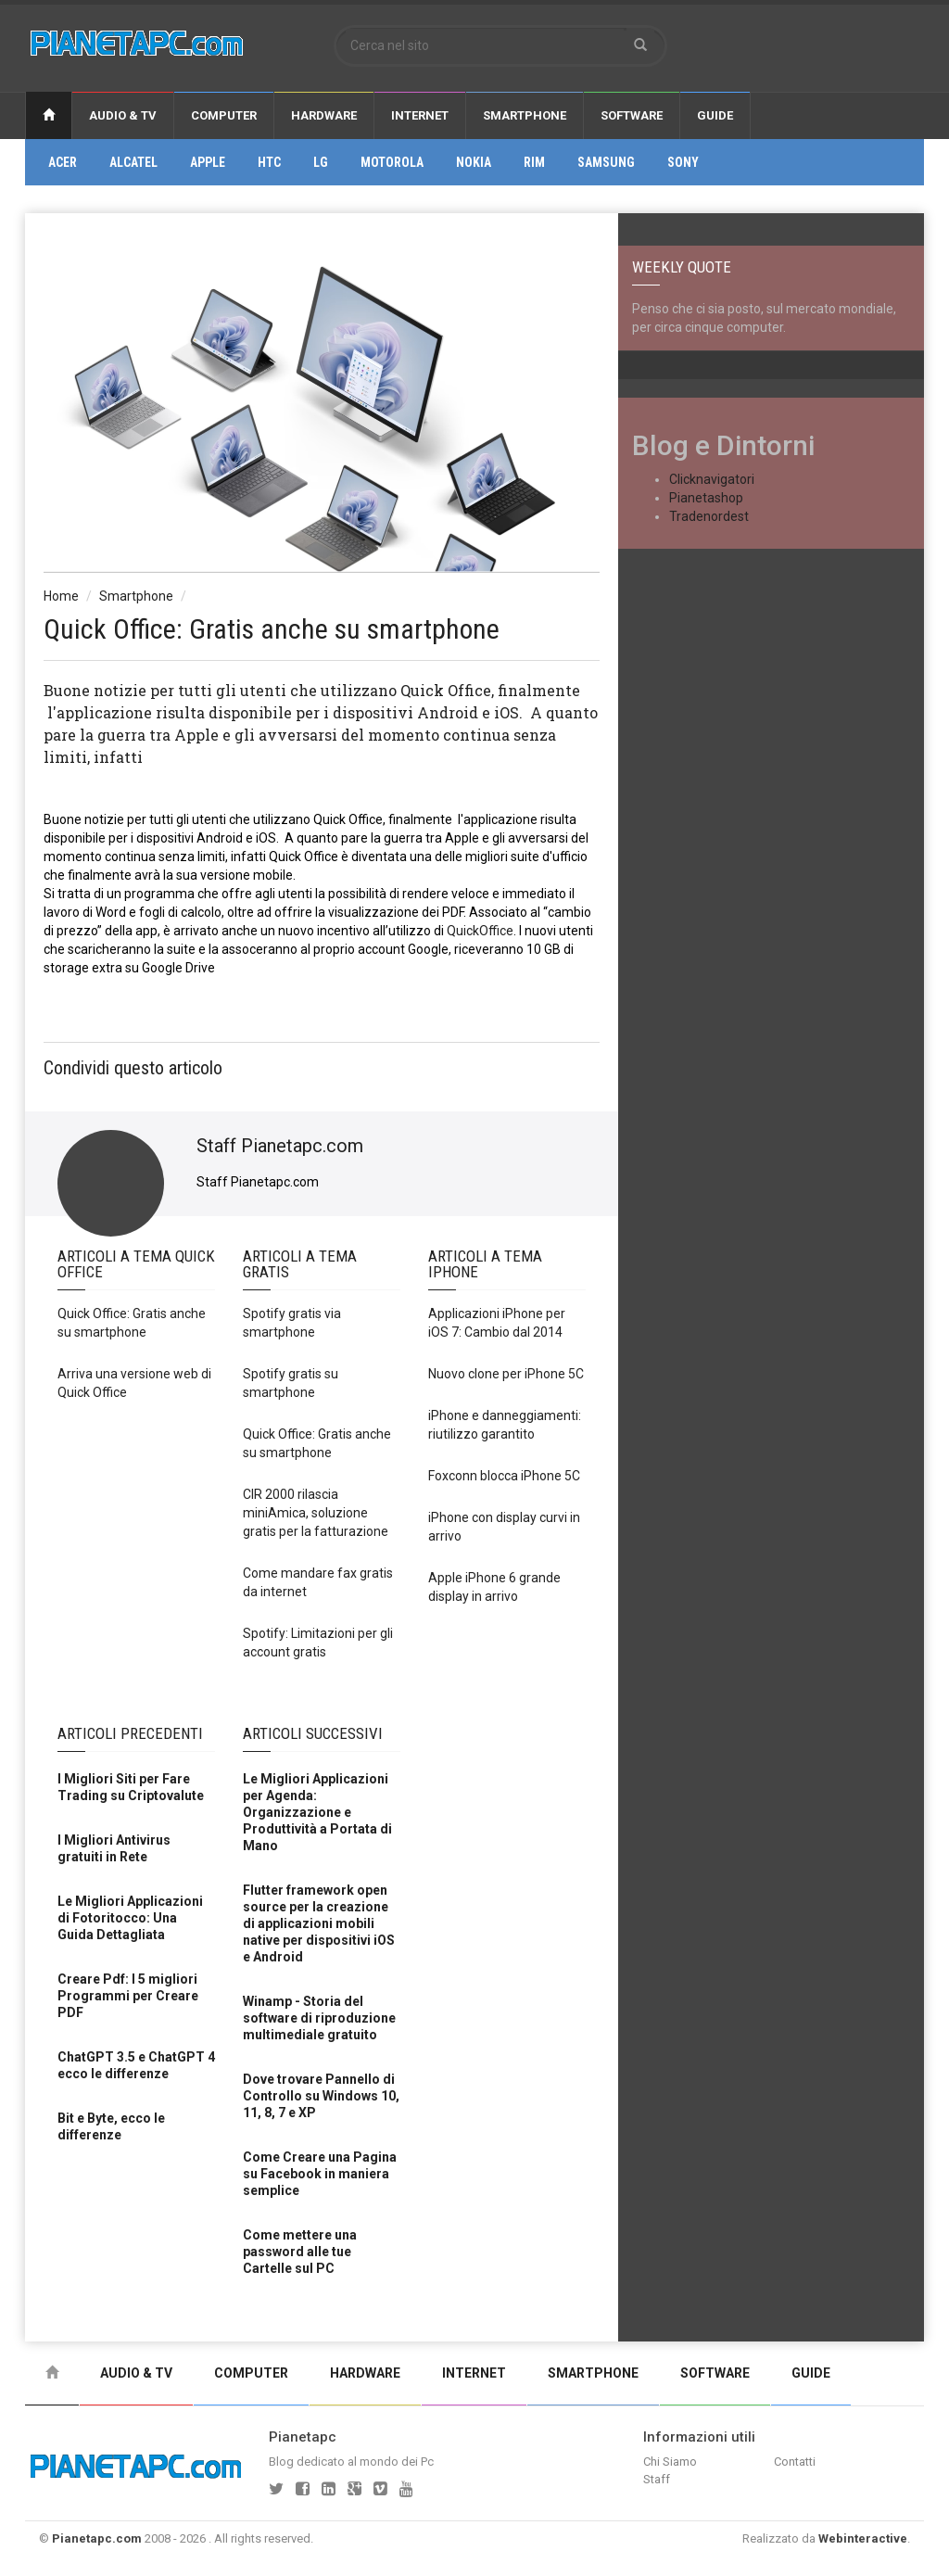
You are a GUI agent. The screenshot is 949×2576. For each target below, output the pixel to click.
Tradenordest (709, 516)
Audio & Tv (123, 115)
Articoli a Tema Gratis (300, 1264)
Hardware (324, 115)
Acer (62, 162)
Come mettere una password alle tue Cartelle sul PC (300, 2251)
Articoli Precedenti (130, 1733)
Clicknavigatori (711, 479)
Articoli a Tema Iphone (485, 1264)
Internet (420, 115)
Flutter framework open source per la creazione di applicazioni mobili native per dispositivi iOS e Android (319, 1923)
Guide (715, 115)
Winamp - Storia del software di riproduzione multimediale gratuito (319, 2018)
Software (632, 115)
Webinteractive (862, 2538)
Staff (656, 2479)
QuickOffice (480, 930)
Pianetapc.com (97, 2538)
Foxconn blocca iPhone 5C (504, 1475)
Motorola (392, 162)
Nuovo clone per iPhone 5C (506, 1373)
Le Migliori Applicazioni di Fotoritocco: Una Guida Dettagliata (130, 1918)
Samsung (606, 162)
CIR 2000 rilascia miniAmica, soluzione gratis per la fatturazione (315, 1513)
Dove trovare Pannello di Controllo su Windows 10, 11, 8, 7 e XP (321, 2096)
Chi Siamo (670, 2461)
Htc (269, 162)
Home (61, 596)
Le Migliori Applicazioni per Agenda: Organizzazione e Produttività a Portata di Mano (317, 1812)
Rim (534, 162)
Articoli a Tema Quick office (136, 1264)
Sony (683, 162)
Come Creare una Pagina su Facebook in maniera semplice (320, 2174)
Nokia (473, 162)
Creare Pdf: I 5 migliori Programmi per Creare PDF (127, 1996)
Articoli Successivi (313, 1733)
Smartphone (524, 115)
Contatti (795, 2461)
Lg (320, 162)
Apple (207, 162)
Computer (224, 115)
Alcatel (133, 162)
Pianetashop (706, 497)
